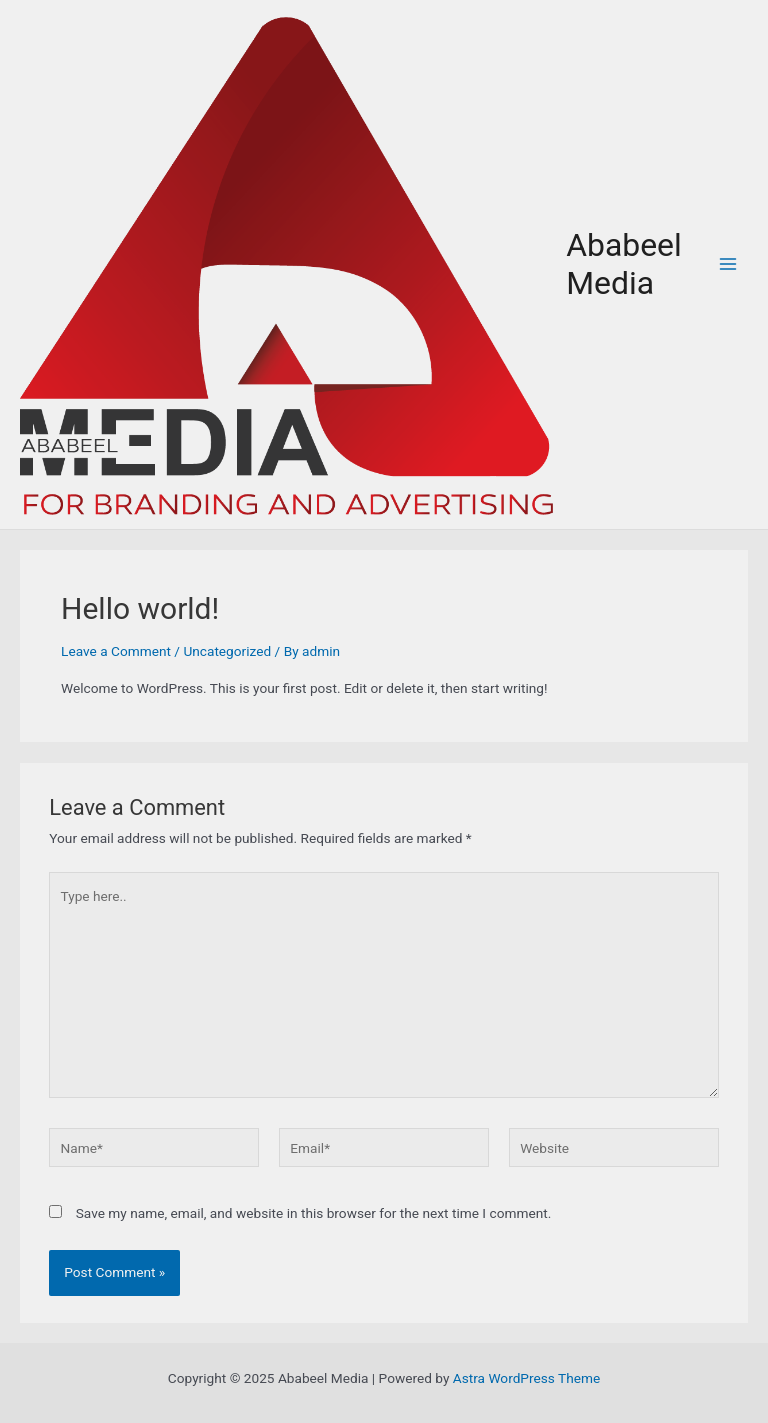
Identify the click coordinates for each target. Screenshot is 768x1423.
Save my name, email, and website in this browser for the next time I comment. (314, 1213)
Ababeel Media (624, 264)
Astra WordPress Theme (526, 1378)
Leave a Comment (116, 651)
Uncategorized (227, 651)
